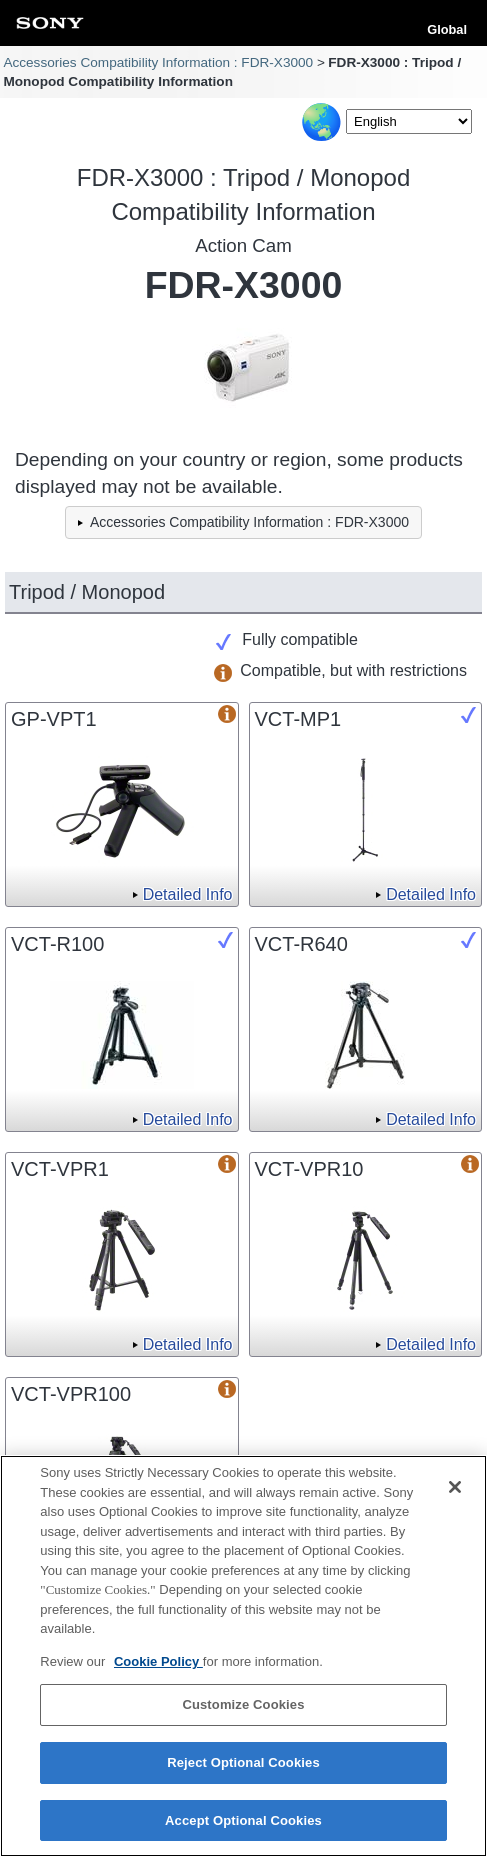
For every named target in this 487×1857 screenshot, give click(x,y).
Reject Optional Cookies (243, 1767)
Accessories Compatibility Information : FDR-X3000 (158, 62)
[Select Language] (409, 121)
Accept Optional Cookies (243, 1825)
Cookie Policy (158, 1666)
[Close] (455, 1492)
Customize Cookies (243, 1709)
